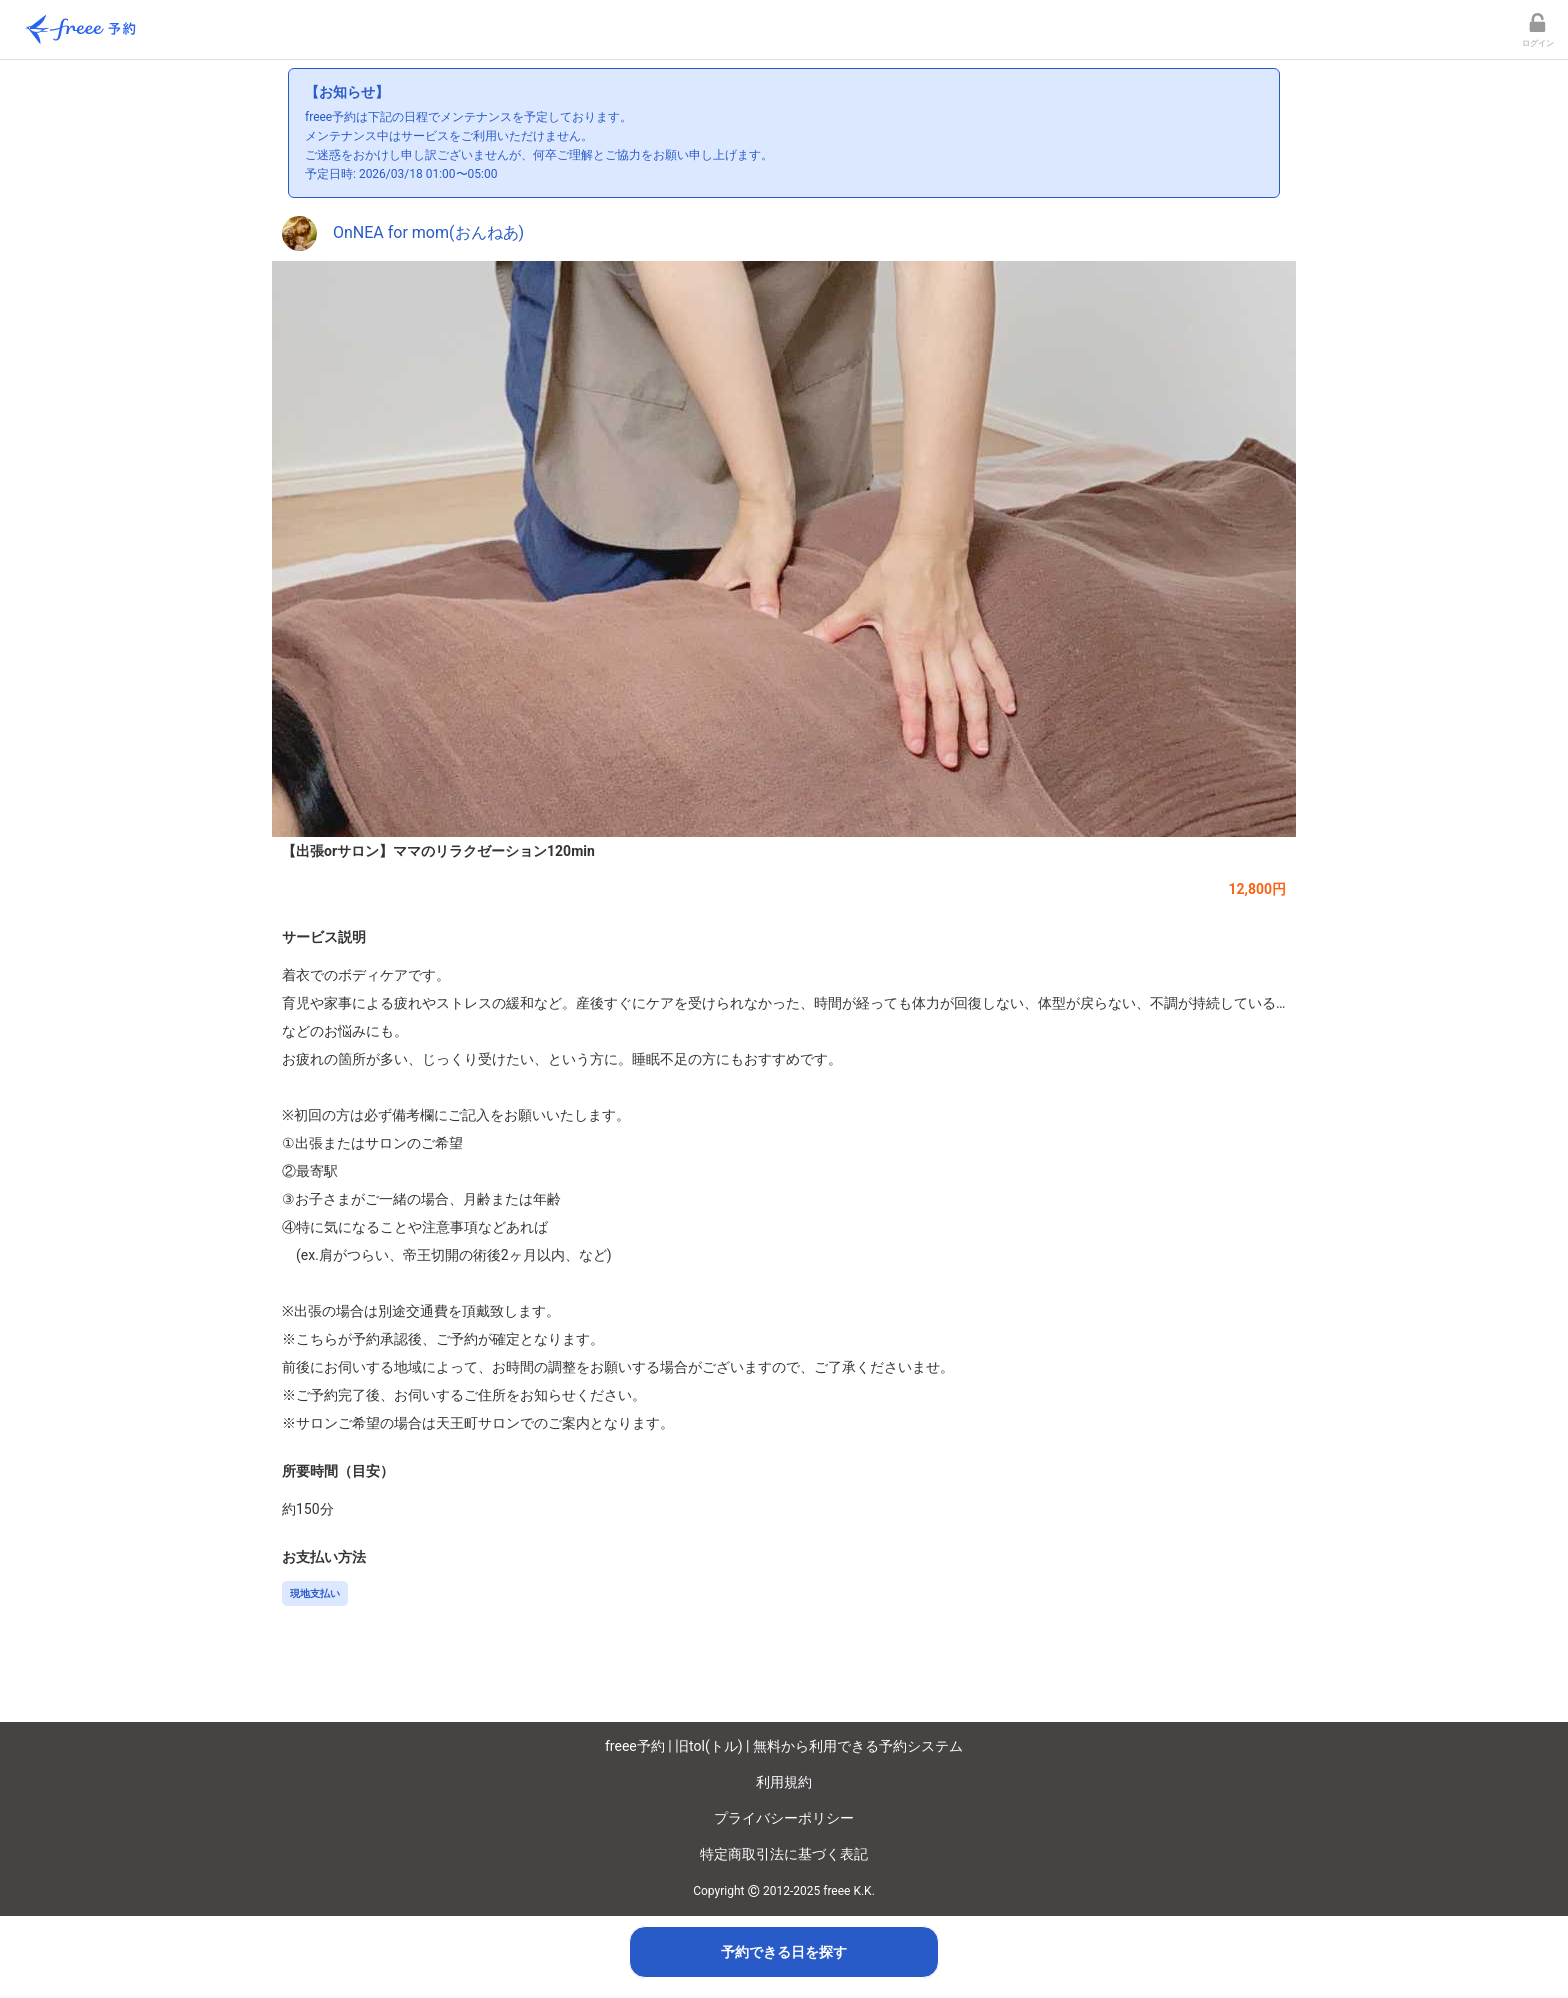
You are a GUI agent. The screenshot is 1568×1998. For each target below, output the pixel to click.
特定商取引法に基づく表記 (784, 1854)
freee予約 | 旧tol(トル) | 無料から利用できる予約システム (784, 1746)
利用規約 (784, 1782)
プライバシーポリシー (784, 1818)
